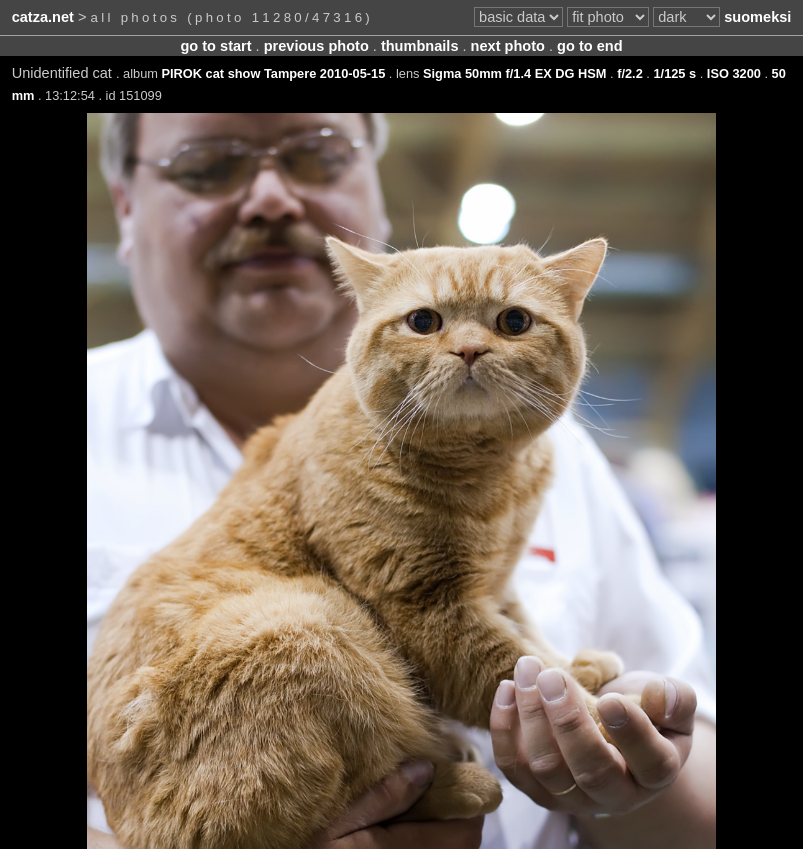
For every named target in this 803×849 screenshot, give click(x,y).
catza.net (43, 17)
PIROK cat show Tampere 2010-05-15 (274, 73)
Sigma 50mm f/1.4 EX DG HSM (514, 73)
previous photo (316, 46)
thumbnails (420, 46)
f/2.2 (630, 73)
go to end (589, 46)
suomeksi (757, 17)
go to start (215, 46)
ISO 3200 (734, 73)
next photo (508, 46)
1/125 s (674, 73)
